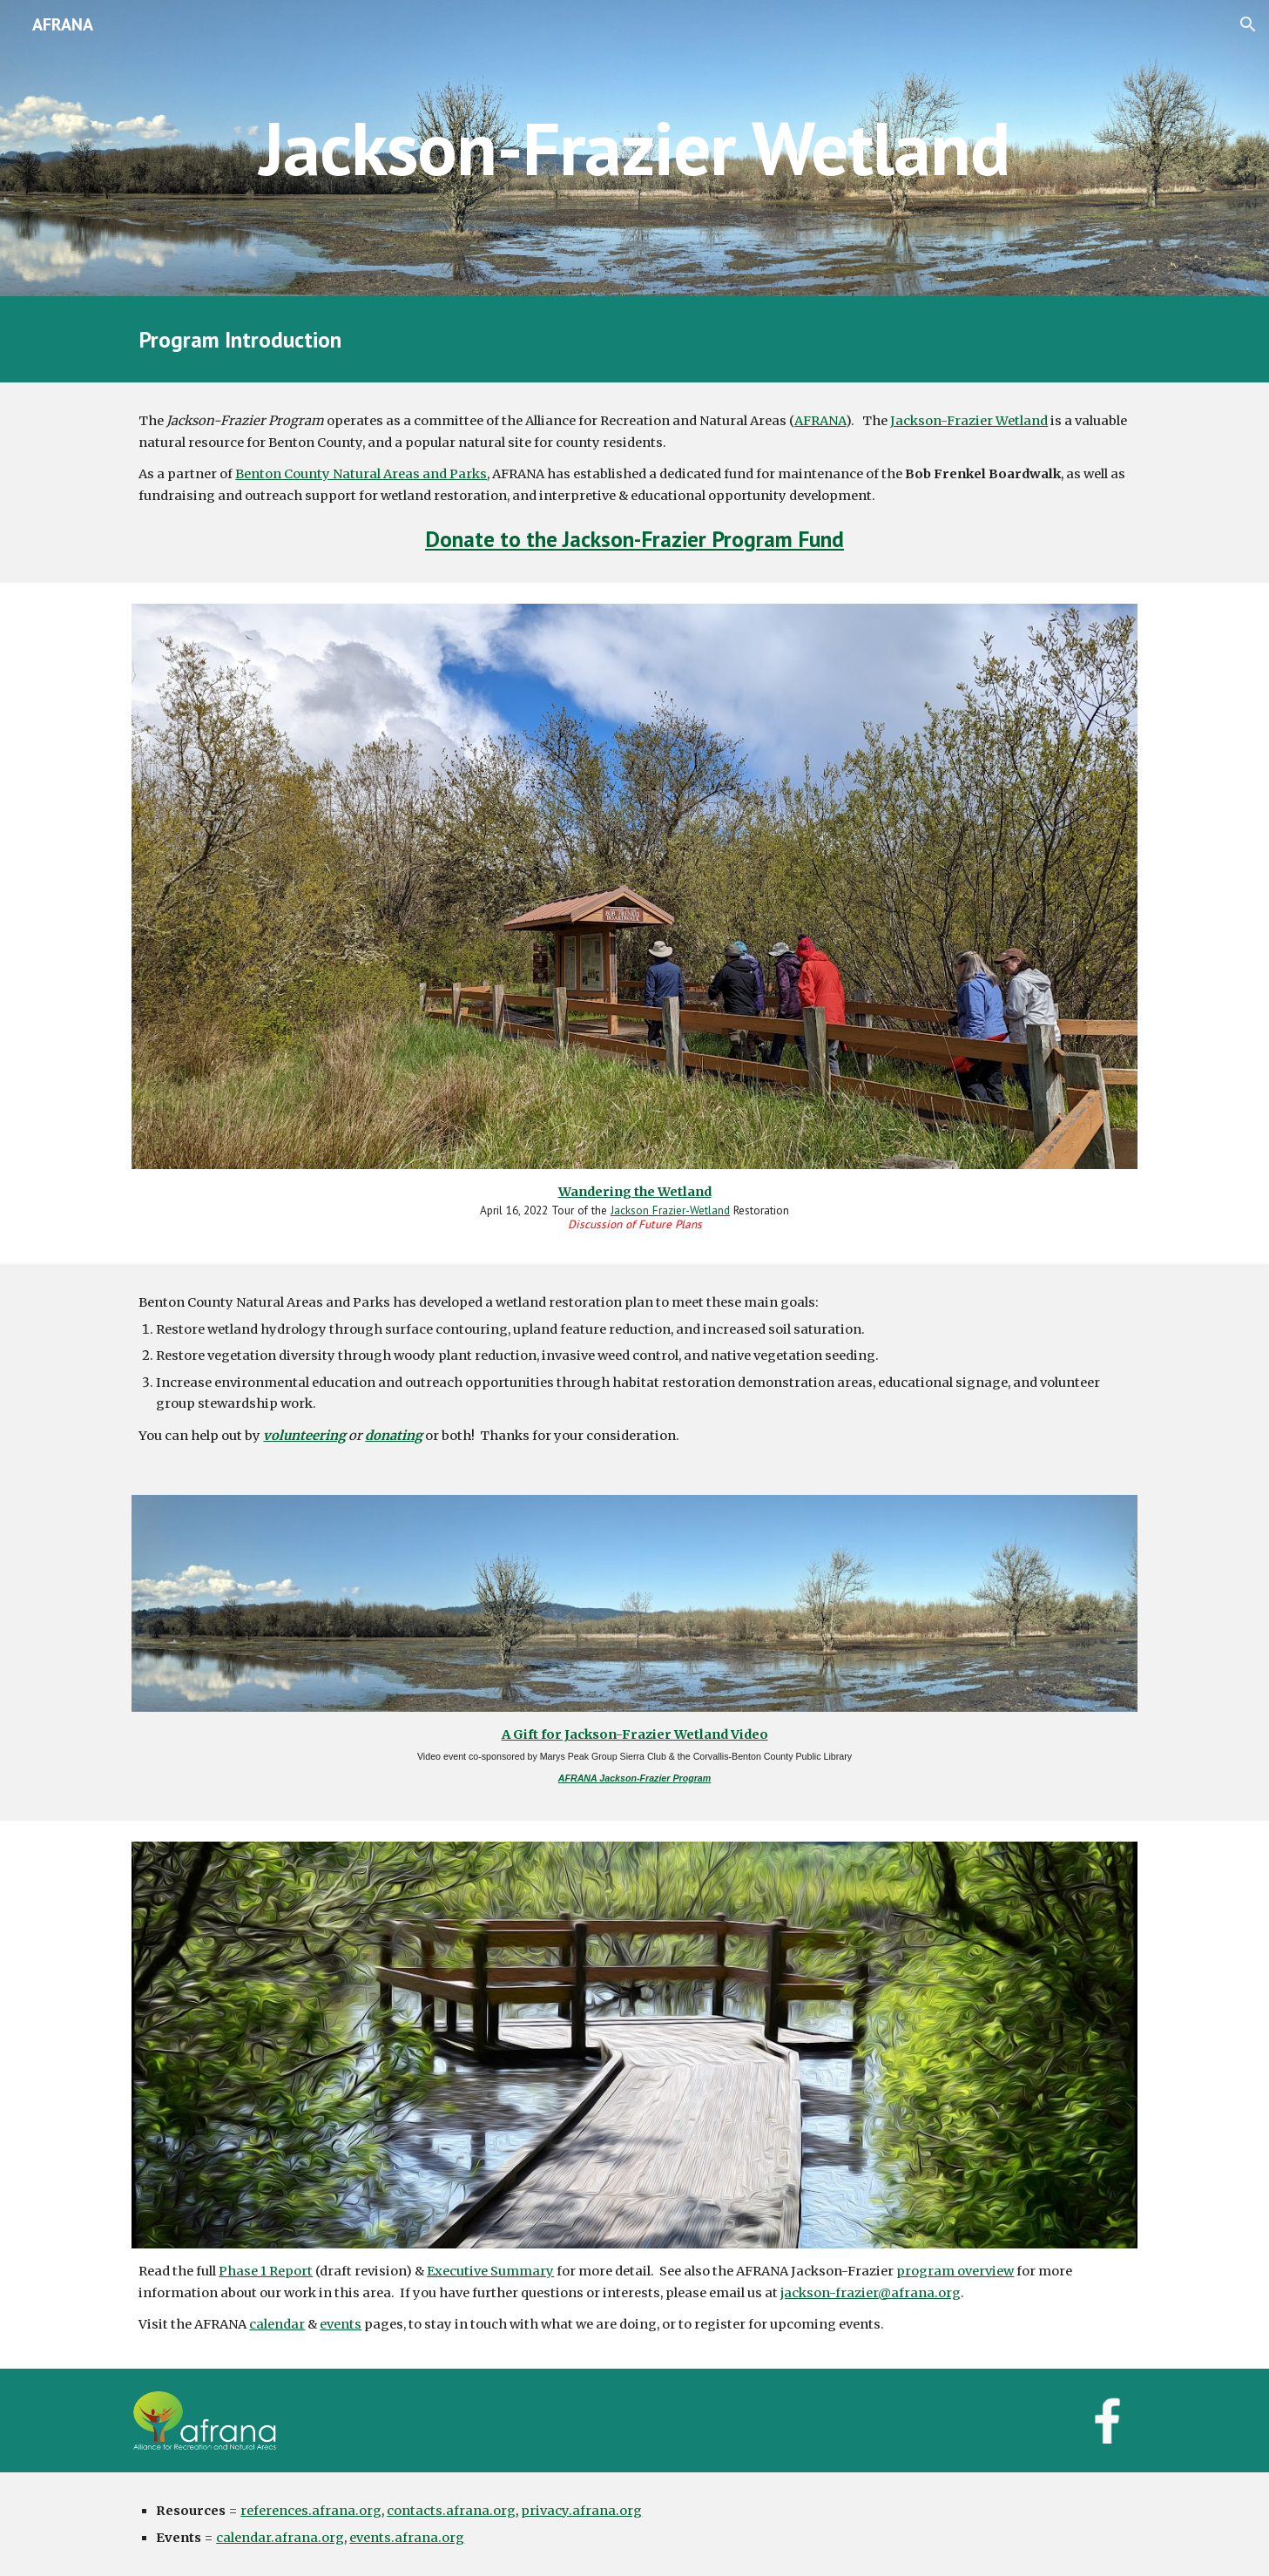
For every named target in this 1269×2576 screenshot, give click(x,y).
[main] (634, 148)
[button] (1248, 24)
